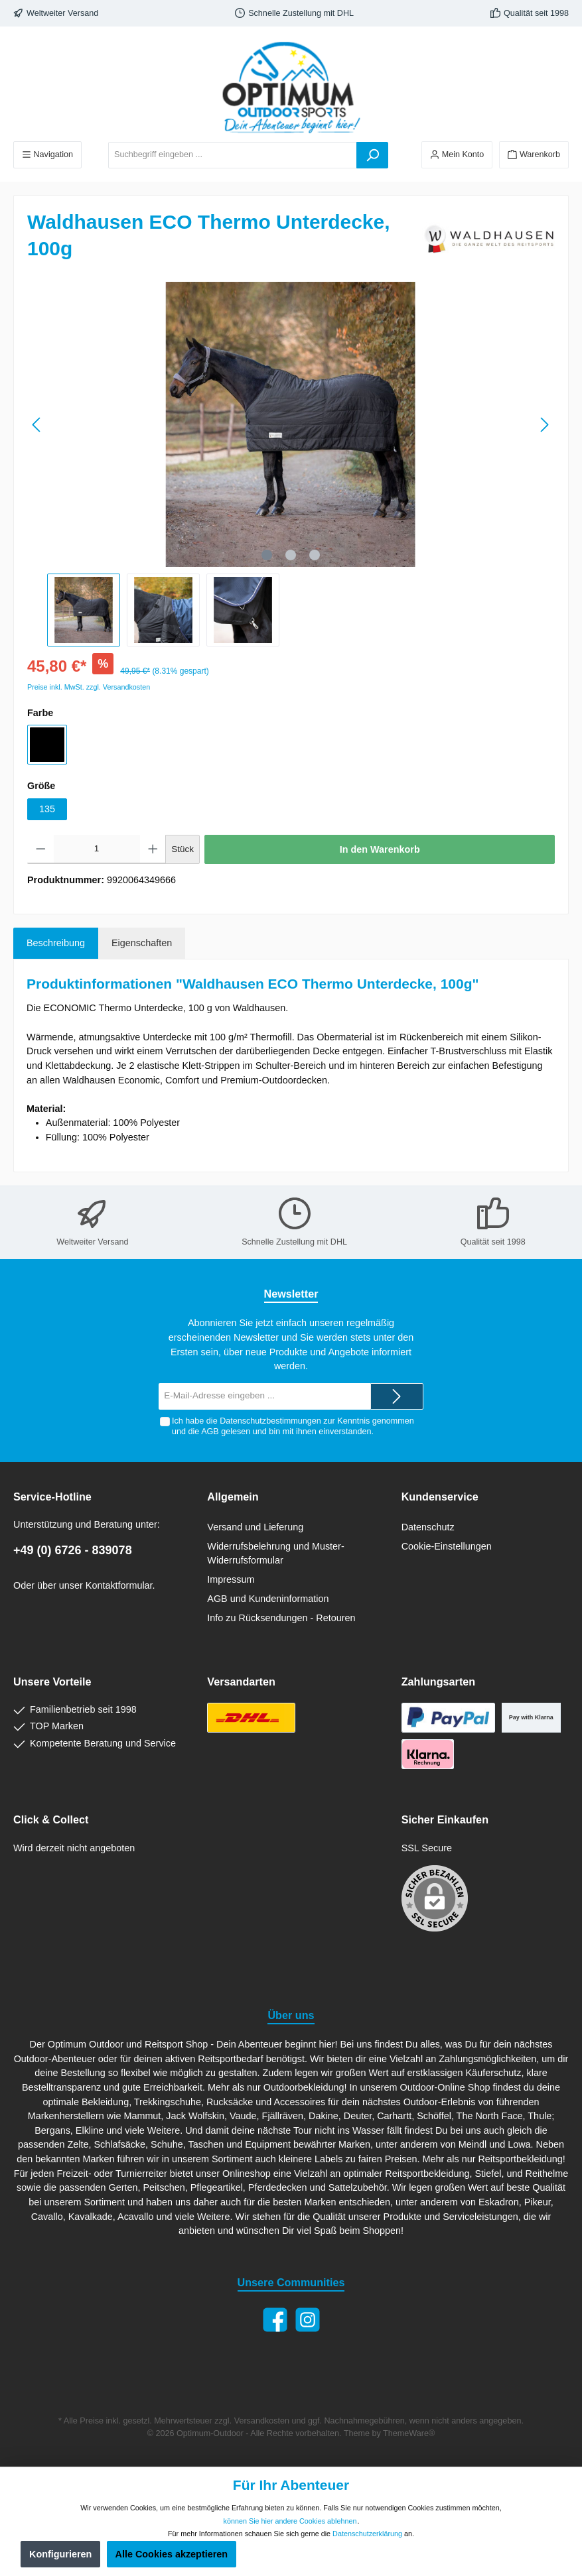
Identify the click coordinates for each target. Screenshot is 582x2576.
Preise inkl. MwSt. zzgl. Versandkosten (88, 687)
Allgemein (232, 1497)
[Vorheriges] (37, 424)
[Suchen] (372, 155)
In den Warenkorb (380, 849)
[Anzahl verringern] (40, 849)
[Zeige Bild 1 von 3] (266, 555)
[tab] (55, 943)
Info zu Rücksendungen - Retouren (281, 1618)
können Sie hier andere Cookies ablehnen (290, 2521)
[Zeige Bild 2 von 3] (290, 555)
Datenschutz (428, 1527)
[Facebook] (275, 2320)
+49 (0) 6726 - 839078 (72, 1550)
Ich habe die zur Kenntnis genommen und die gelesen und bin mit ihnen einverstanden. (293, 1426)
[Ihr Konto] (456, 154)
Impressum (230, 1579)
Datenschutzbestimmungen (270, 1421)
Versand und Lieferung (255, 1527)
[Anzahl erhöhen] (153, 849)
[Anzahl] (97, 849)
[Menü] (47, 154)
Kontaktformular (119, 1585)
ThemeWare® (409, 2433)
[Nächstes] (544, 424)
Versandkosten (261, 2420)
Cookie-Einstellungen (446, 1546)
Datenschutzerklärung (367, 2534)
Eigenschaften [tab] (141, 943)
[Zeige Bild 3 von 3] (314, 555)
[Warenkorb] (534, 154)
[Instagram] (308, 2320)
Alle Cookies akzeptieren (171, 2554)
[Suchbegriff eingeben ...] (232, 155)
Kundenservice (439, 1497)
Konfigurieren (60, 2554)
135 (47, 809)
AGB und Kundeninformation (267, 1598)
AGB (210, 1431)
